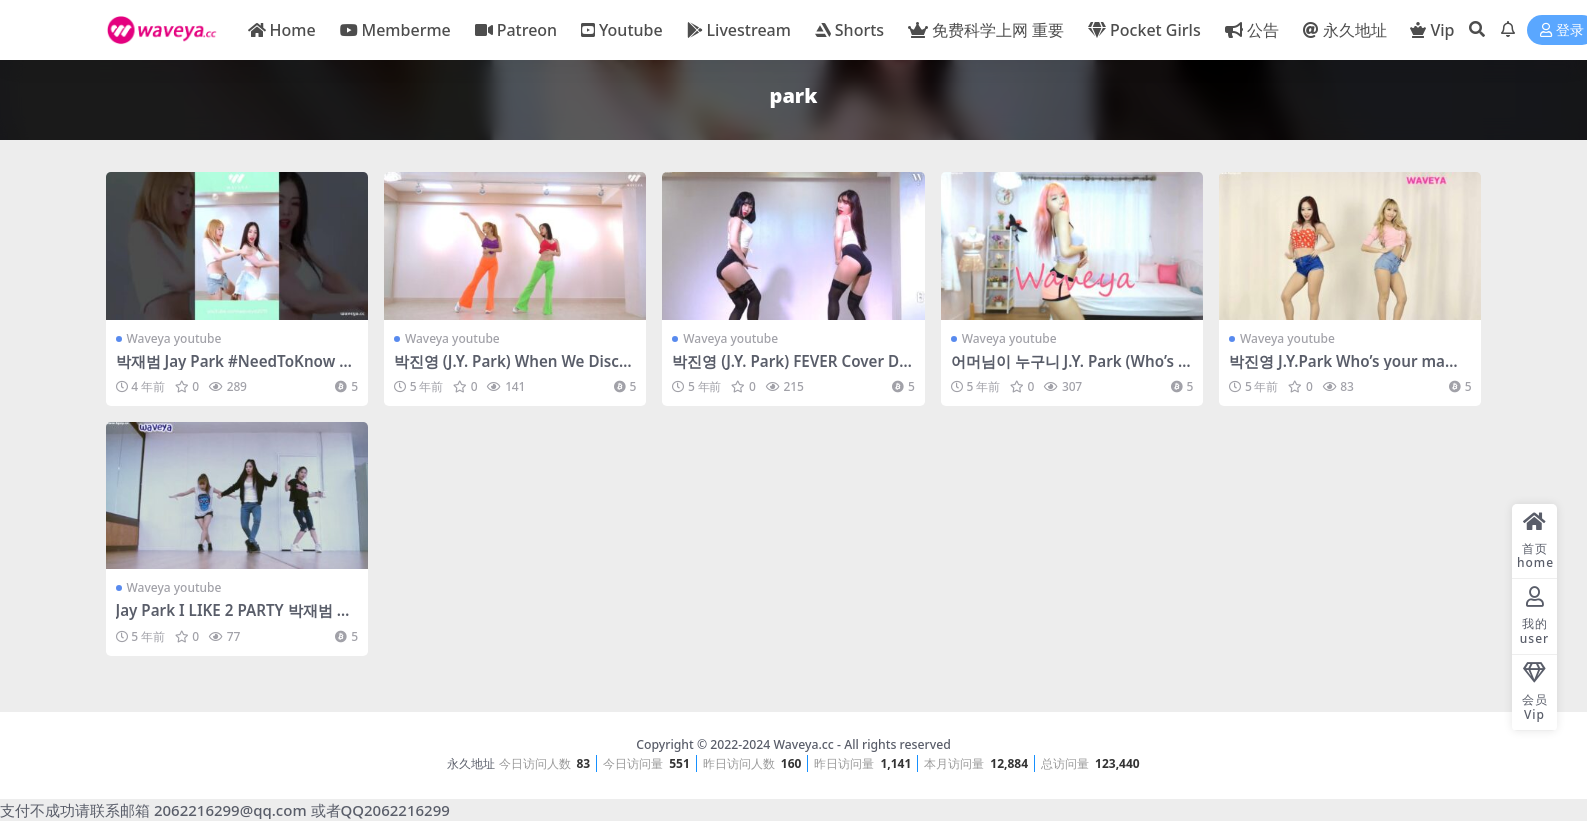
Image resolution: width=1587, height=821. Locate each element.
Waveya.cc (803, 744)
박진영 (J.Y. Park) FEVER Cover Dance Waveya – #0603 (790, 370)
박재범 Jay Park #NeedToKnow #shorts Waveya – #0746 (236, 370)
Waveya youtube (174, 338)
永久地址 (471, 763)
